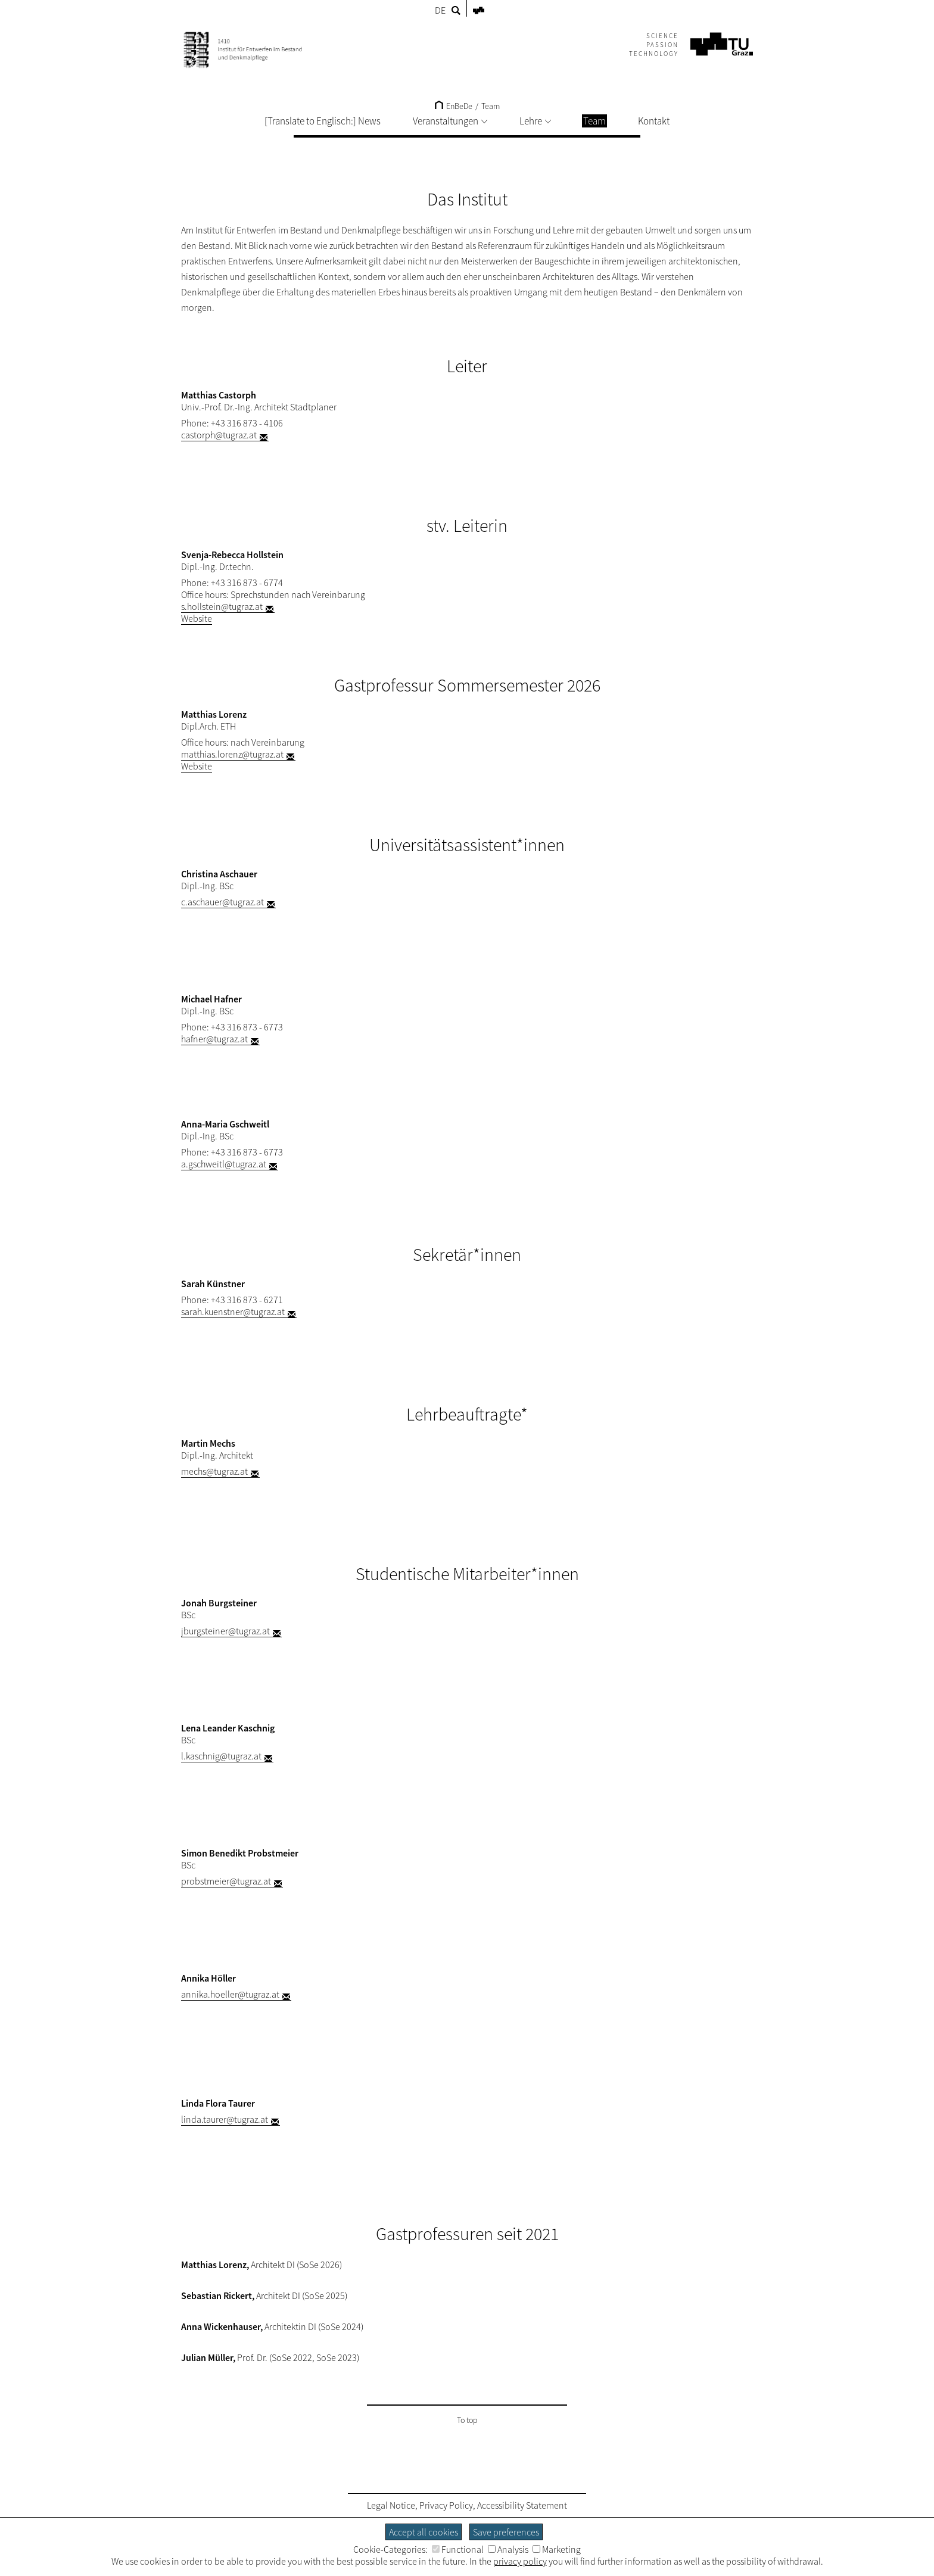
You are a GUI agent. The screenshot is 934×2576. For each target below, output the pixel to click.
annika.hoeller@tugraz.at (230, 1994)
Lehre (535, 120)
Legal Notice (391, 2505)
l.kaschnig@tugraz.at (221, 1756)
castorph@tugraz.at (219, 435)
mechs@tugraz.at (214, 1471)
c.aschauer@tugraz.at (222, 902)
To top (467, 2420)
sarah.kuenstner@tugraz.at (233, 1311)
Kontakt (654, 120)
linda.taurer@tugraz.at (224, 2119)
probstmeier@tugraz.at (226, 1881)
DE (440, 10)
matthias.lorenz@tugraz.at (232, 754)
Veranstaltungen (450, 120)
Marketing (557, 2549)
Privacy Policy (446, 2505)
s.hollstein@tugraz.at (222, 606)
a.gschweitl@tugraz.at (223, 1164)
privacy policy (520, 2561)
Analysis (508, 2549)
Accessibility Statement (522, 2505)
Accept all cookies (423, 2532)
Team (490, 106)
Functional (458, 2549)
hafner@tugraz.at (214, 1039)
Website (196, 618)
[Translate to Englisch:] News (322, 120)
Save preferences (506, 2532)
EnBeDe (453, 106)
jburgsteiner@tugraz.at (225, 1631)
